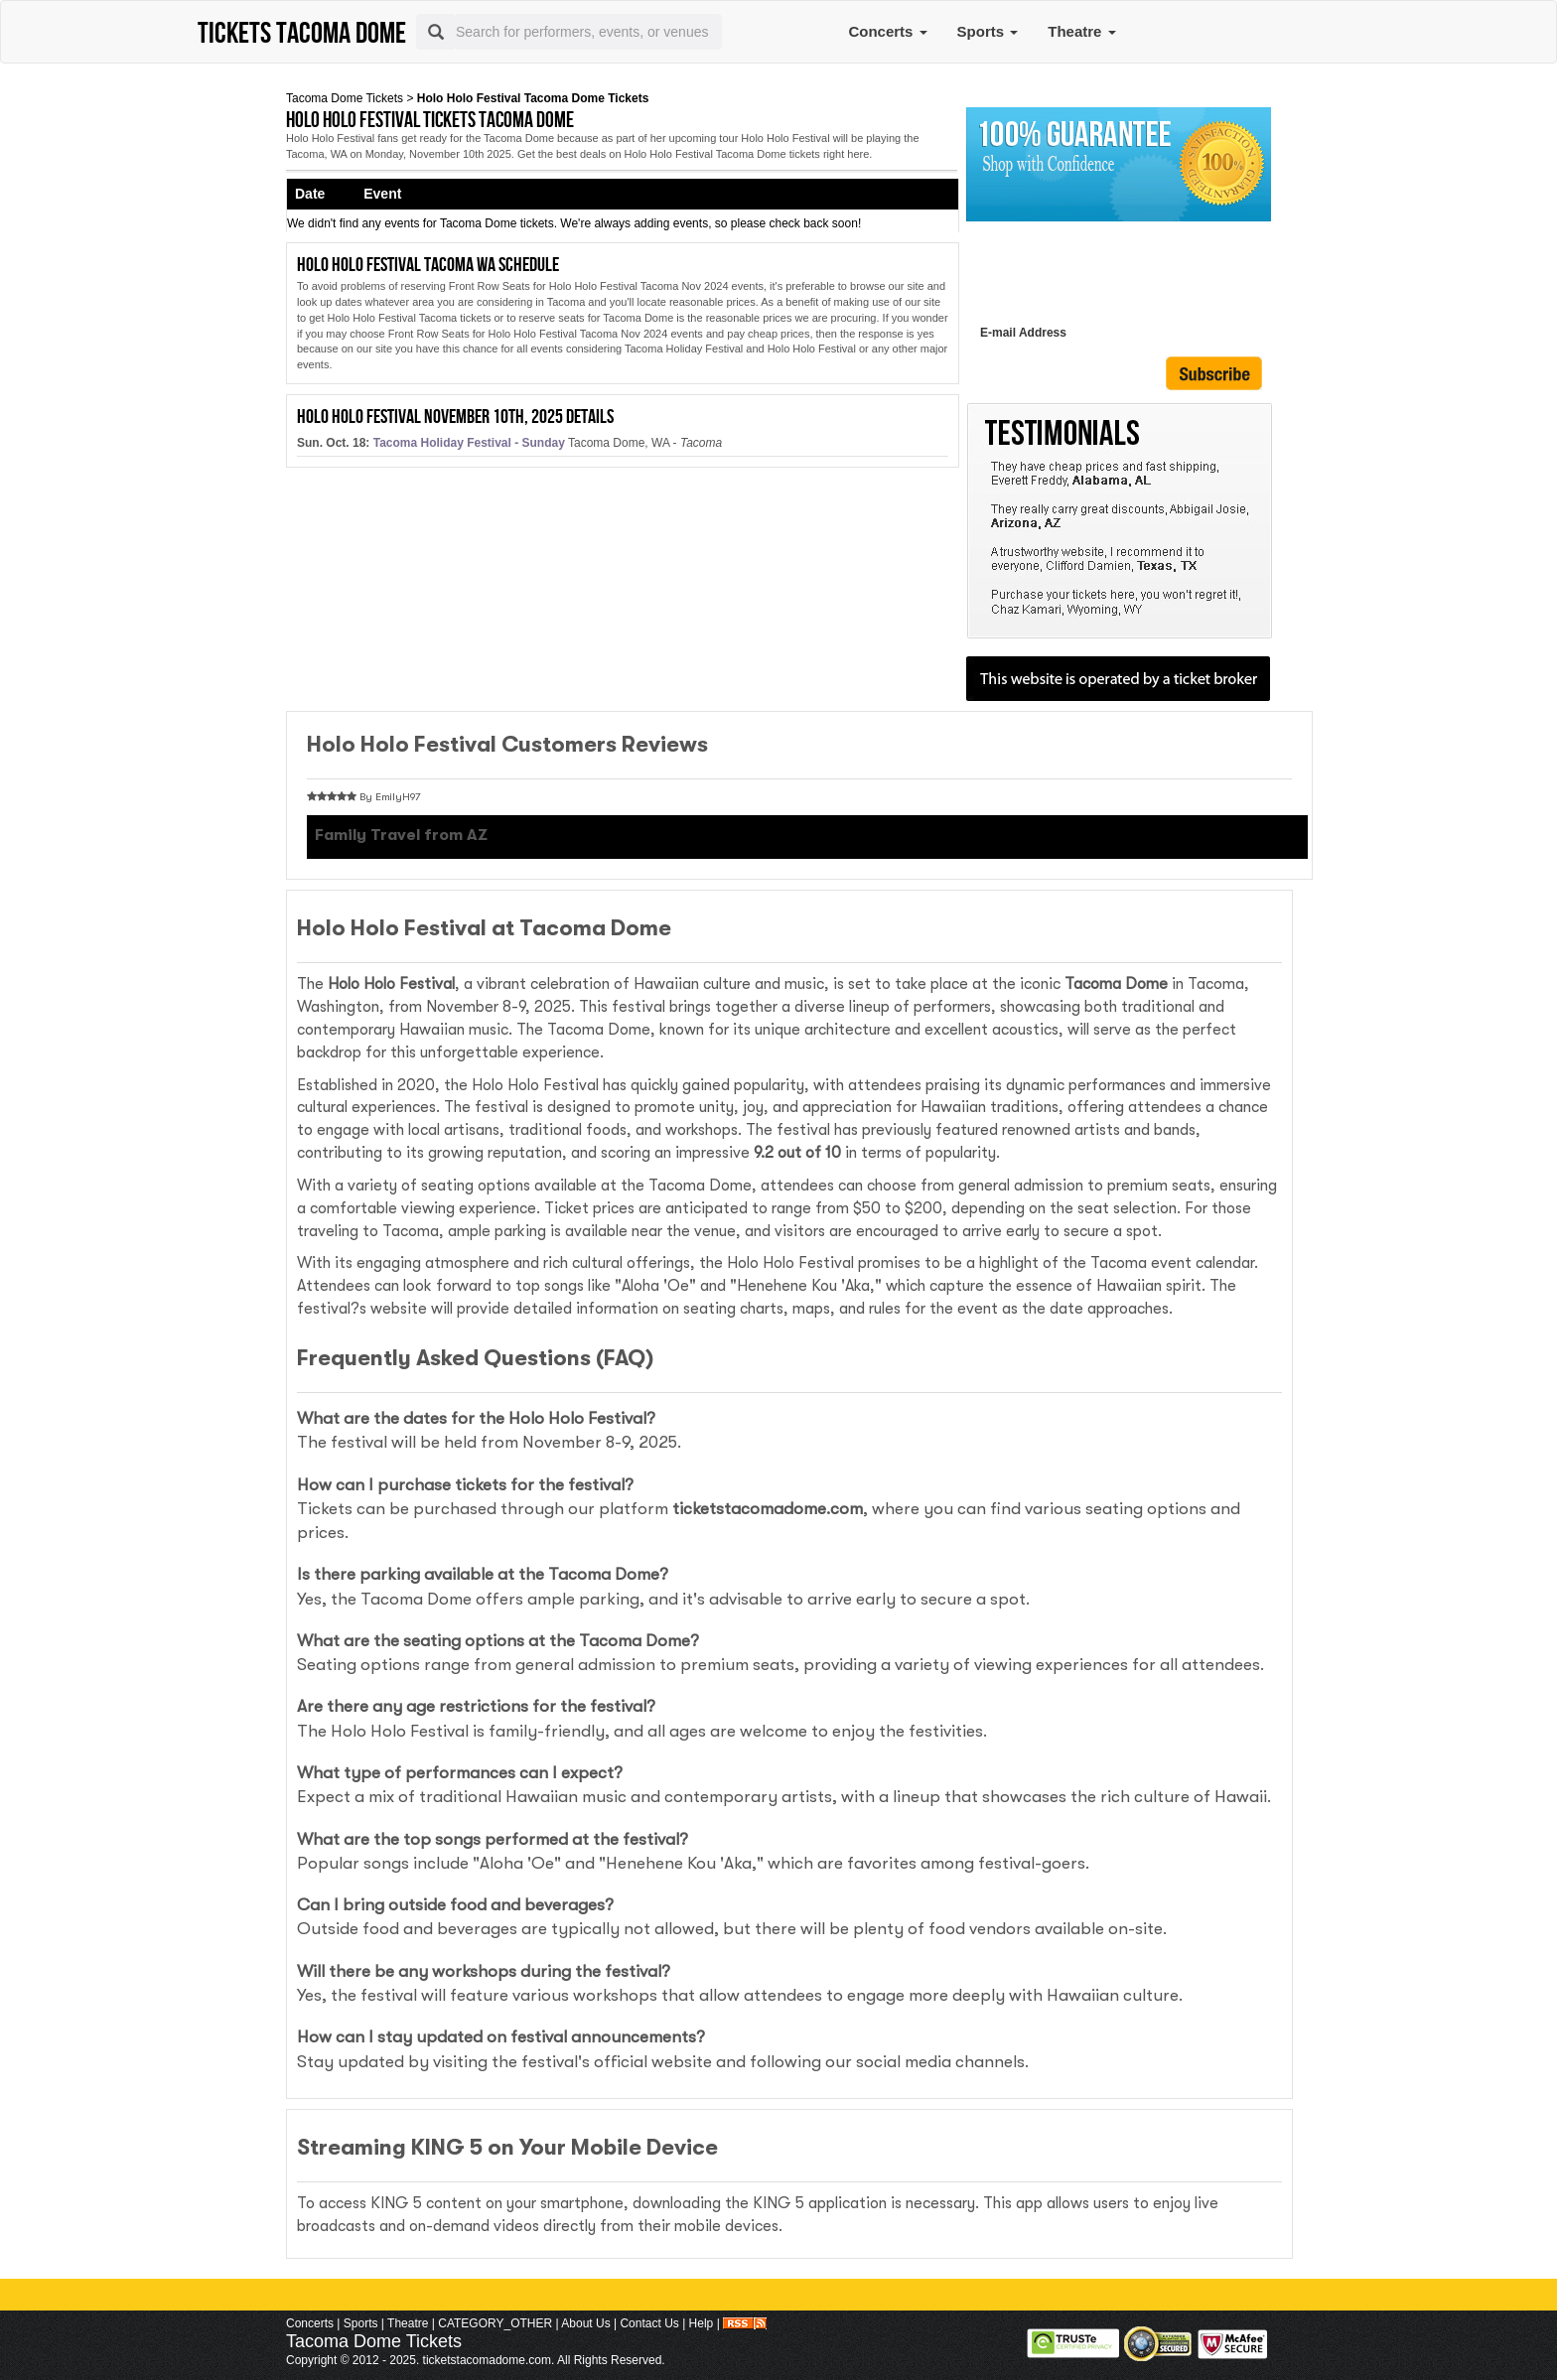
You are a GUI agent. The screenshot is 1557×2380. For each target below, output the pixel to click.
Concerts (887, 31)
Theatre (1081, 31)
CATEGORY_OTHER (495, 2323)
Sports (988, 31)
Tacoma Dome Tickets (344, 98)
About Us (585, 2323)
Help (701, 2323)
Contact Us (649, 2323)
